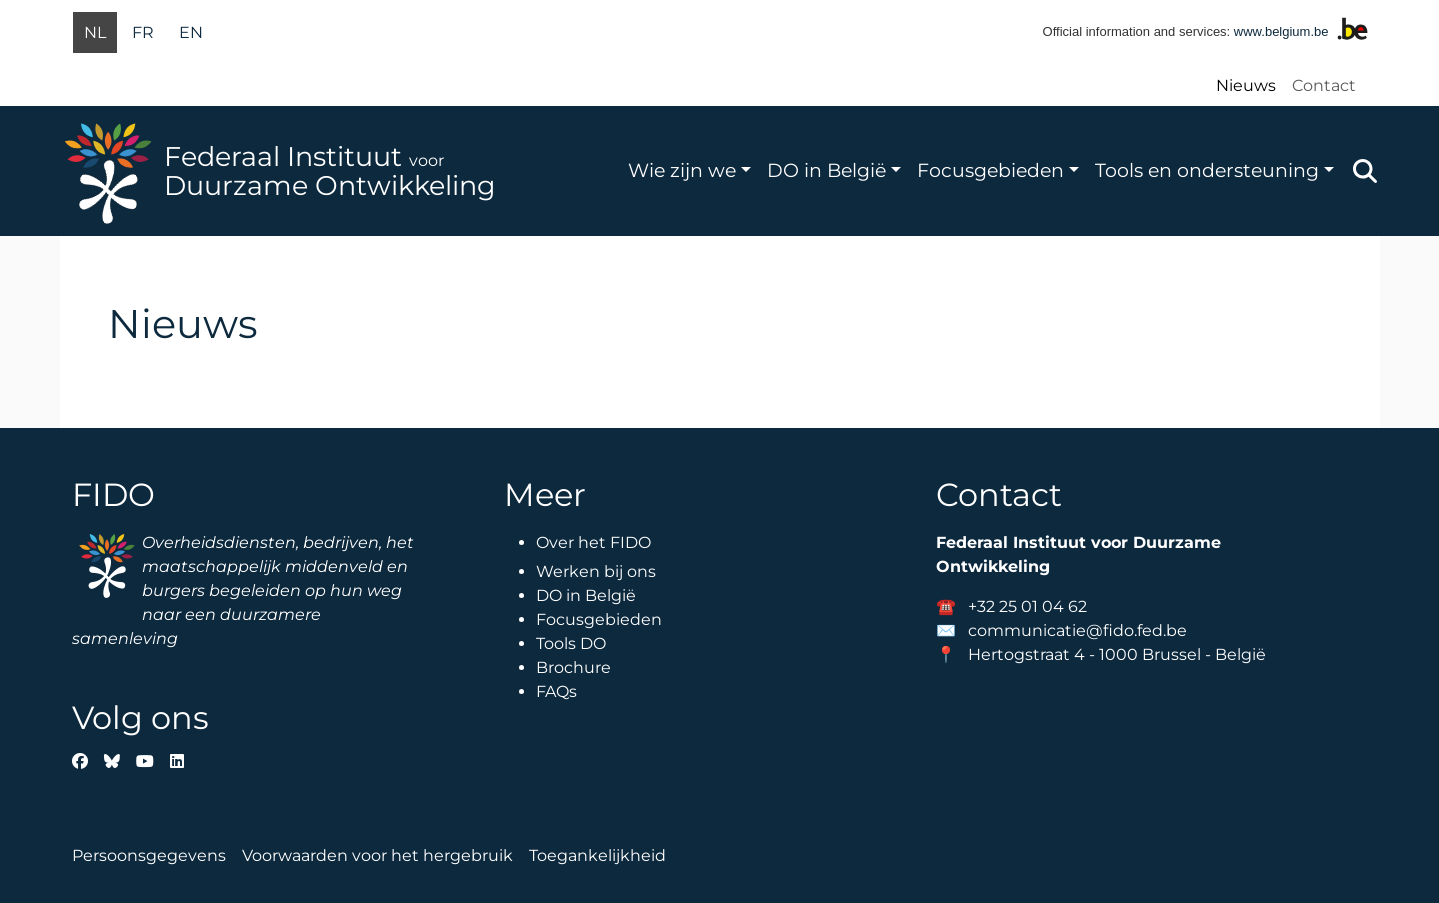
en (191, 32)
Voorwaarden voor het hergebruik (377, 855)
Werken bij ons (596, 571)
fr (143, 32)
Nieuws (1246, 85)
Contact (1324, 85)
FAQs (556, 691)
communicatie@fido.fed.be (1077, 630)
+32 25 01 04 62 (1027, 606)
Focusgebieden (990, 170)
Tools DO (571, 643)
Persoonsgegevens (149, 855)
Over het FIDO (593, 542)
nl (95, 32)
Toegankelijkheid (597, 855)
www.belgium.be (1281, 31)
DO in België (826, 170)
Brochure (573, 667)
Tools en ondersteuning (1207, 170)
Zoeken (1365, 171)
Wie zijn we (682, 170)
